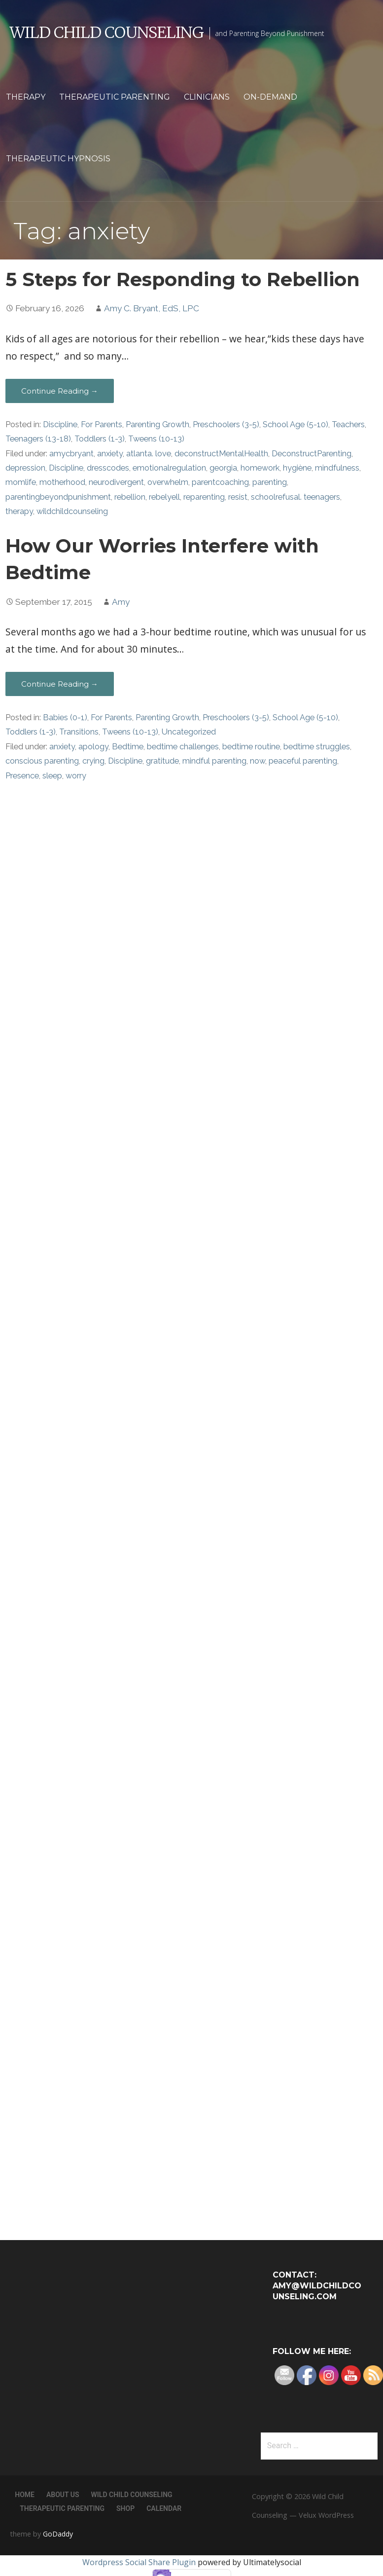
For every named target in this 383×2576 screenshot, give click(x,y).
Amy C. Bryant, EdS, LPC (151, 308)
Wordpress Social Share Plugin (140, 2562)
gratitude (162, 761)
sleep (52, 775)
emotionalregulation (169, 468)
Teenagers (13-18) (38, 438)
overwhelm (167, 482)
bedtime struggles (316, 746)
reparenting (204, 497)
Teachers (348, 424)
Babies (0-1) (65, 717)
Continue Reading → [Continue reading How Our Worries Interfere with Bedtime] (59, 684)
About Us (62, 2495)
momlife (20, 482)
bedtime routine (251, 746)
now (257, 761)
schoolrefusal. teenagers (295, 497)
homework (260, 468)
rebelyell (164, 497)
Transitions (79, 731)
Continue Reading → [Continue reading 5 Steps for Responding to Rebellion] (59, 391)
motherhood (62, 482)
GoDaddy (58, 2534)
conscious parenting (42, 761)
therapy (19, 511)
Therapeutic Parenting (114, 97)
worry (76, 775)
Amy (121, 602)
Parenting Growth (157, 424)
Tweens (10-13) (156, 438)
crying (93, 761)
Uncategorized (189, 731)
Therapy (25, 97)
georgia (223, 468)
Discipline (60, 424)
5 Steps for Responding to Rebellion (182, 279)
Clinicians (207, 97)
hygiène (297, 468)
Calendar (163, 2508)
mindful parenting (214, 761)
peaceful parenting (303, 761)
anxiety (110, 453)
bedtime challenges (183, 746)
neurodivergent (116, 482)
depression (25, 468)
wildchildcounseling (72, 511)
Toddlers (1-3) (99, 438)
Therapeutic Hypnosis (58, 158)
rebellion (129, 497)
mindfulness (337, 468)
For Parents (101, 424)
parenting (269, 482)
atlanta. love (148, 453)
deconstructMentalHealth (221, 453)
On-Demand (270, 97)
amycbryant (71, 453)
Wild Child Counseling (107, 32)
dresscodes (108, 468)
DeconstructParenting (311, 453)
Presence (22, 775)
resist (237, 497)
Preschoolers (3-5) (226, 424)
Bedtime (127, 746)
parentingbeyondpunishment (58, 497)
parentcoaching (220, 482)
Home (25, 2495)
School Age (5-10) (295, 424)
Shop (125, 2508)
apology (93, 746)
